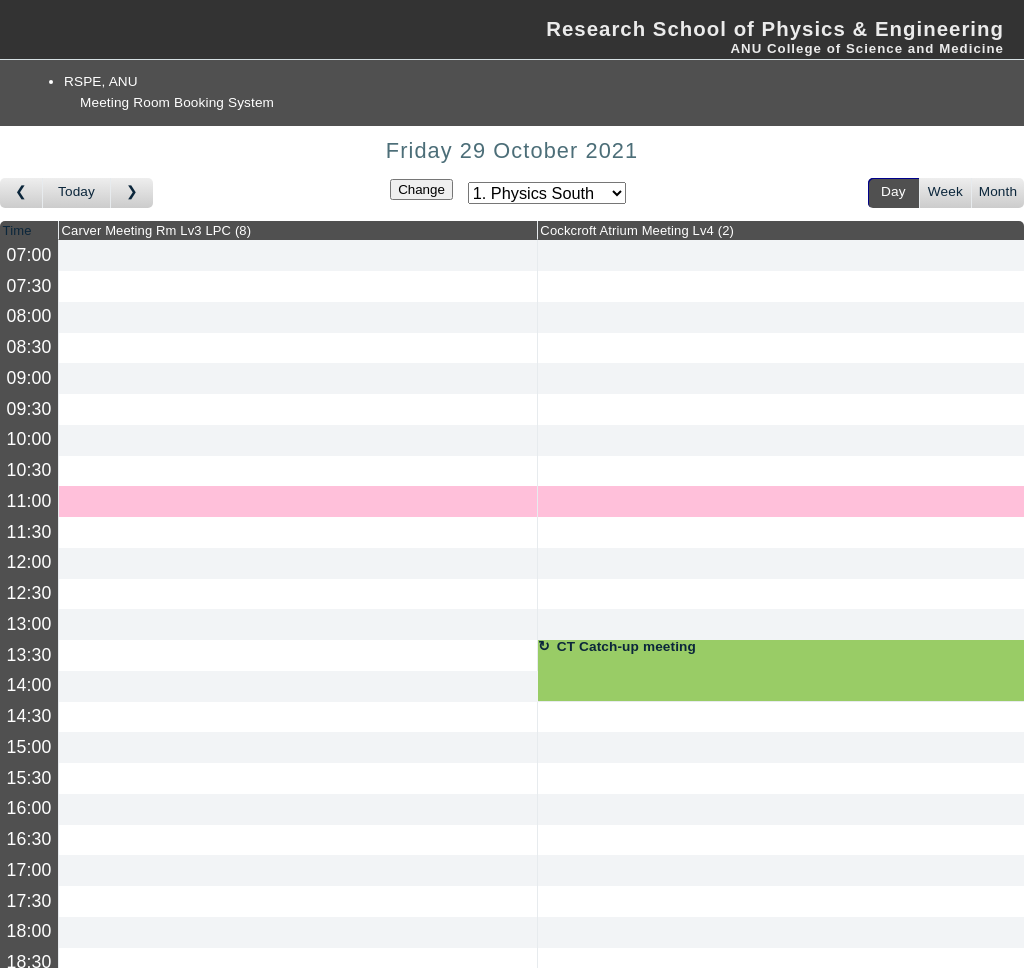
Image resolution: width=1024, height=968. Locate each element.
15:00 (29, 747)
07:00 (29, 255)
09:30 (29, 409)
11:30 (29, 532)
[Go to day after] (132, 193)
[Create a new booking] (298, 255)
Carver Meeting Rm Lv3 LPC (157, 230)
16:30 (29, 839)
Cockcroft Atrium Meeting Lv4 (637, 230)
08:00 (29, 316)
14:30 (29, 716)
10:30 (29, 470)
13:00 (29, 624)
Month (998, 191)
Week (945, 191)
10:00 (29, 439)
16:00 (29, 808)
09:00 (29, 378)
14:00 (29, 685)
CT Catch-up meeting (626, 647)
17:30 (29, 901)
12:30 (29, 593)
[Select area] (547, 193)
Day (893, 191)
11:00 (29, 501)
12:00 (29, 562)
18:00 (29, 931)
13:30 (29, 655)
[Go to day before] (21, 193)
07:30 (29, 286)
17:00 (29, 870)
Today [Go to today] (76, 191)
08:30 (29, 347)
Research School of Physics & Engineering (775, 29)
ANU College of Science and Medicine (867, 48)
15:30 (29, 778)
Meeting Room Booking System (177, 102)
